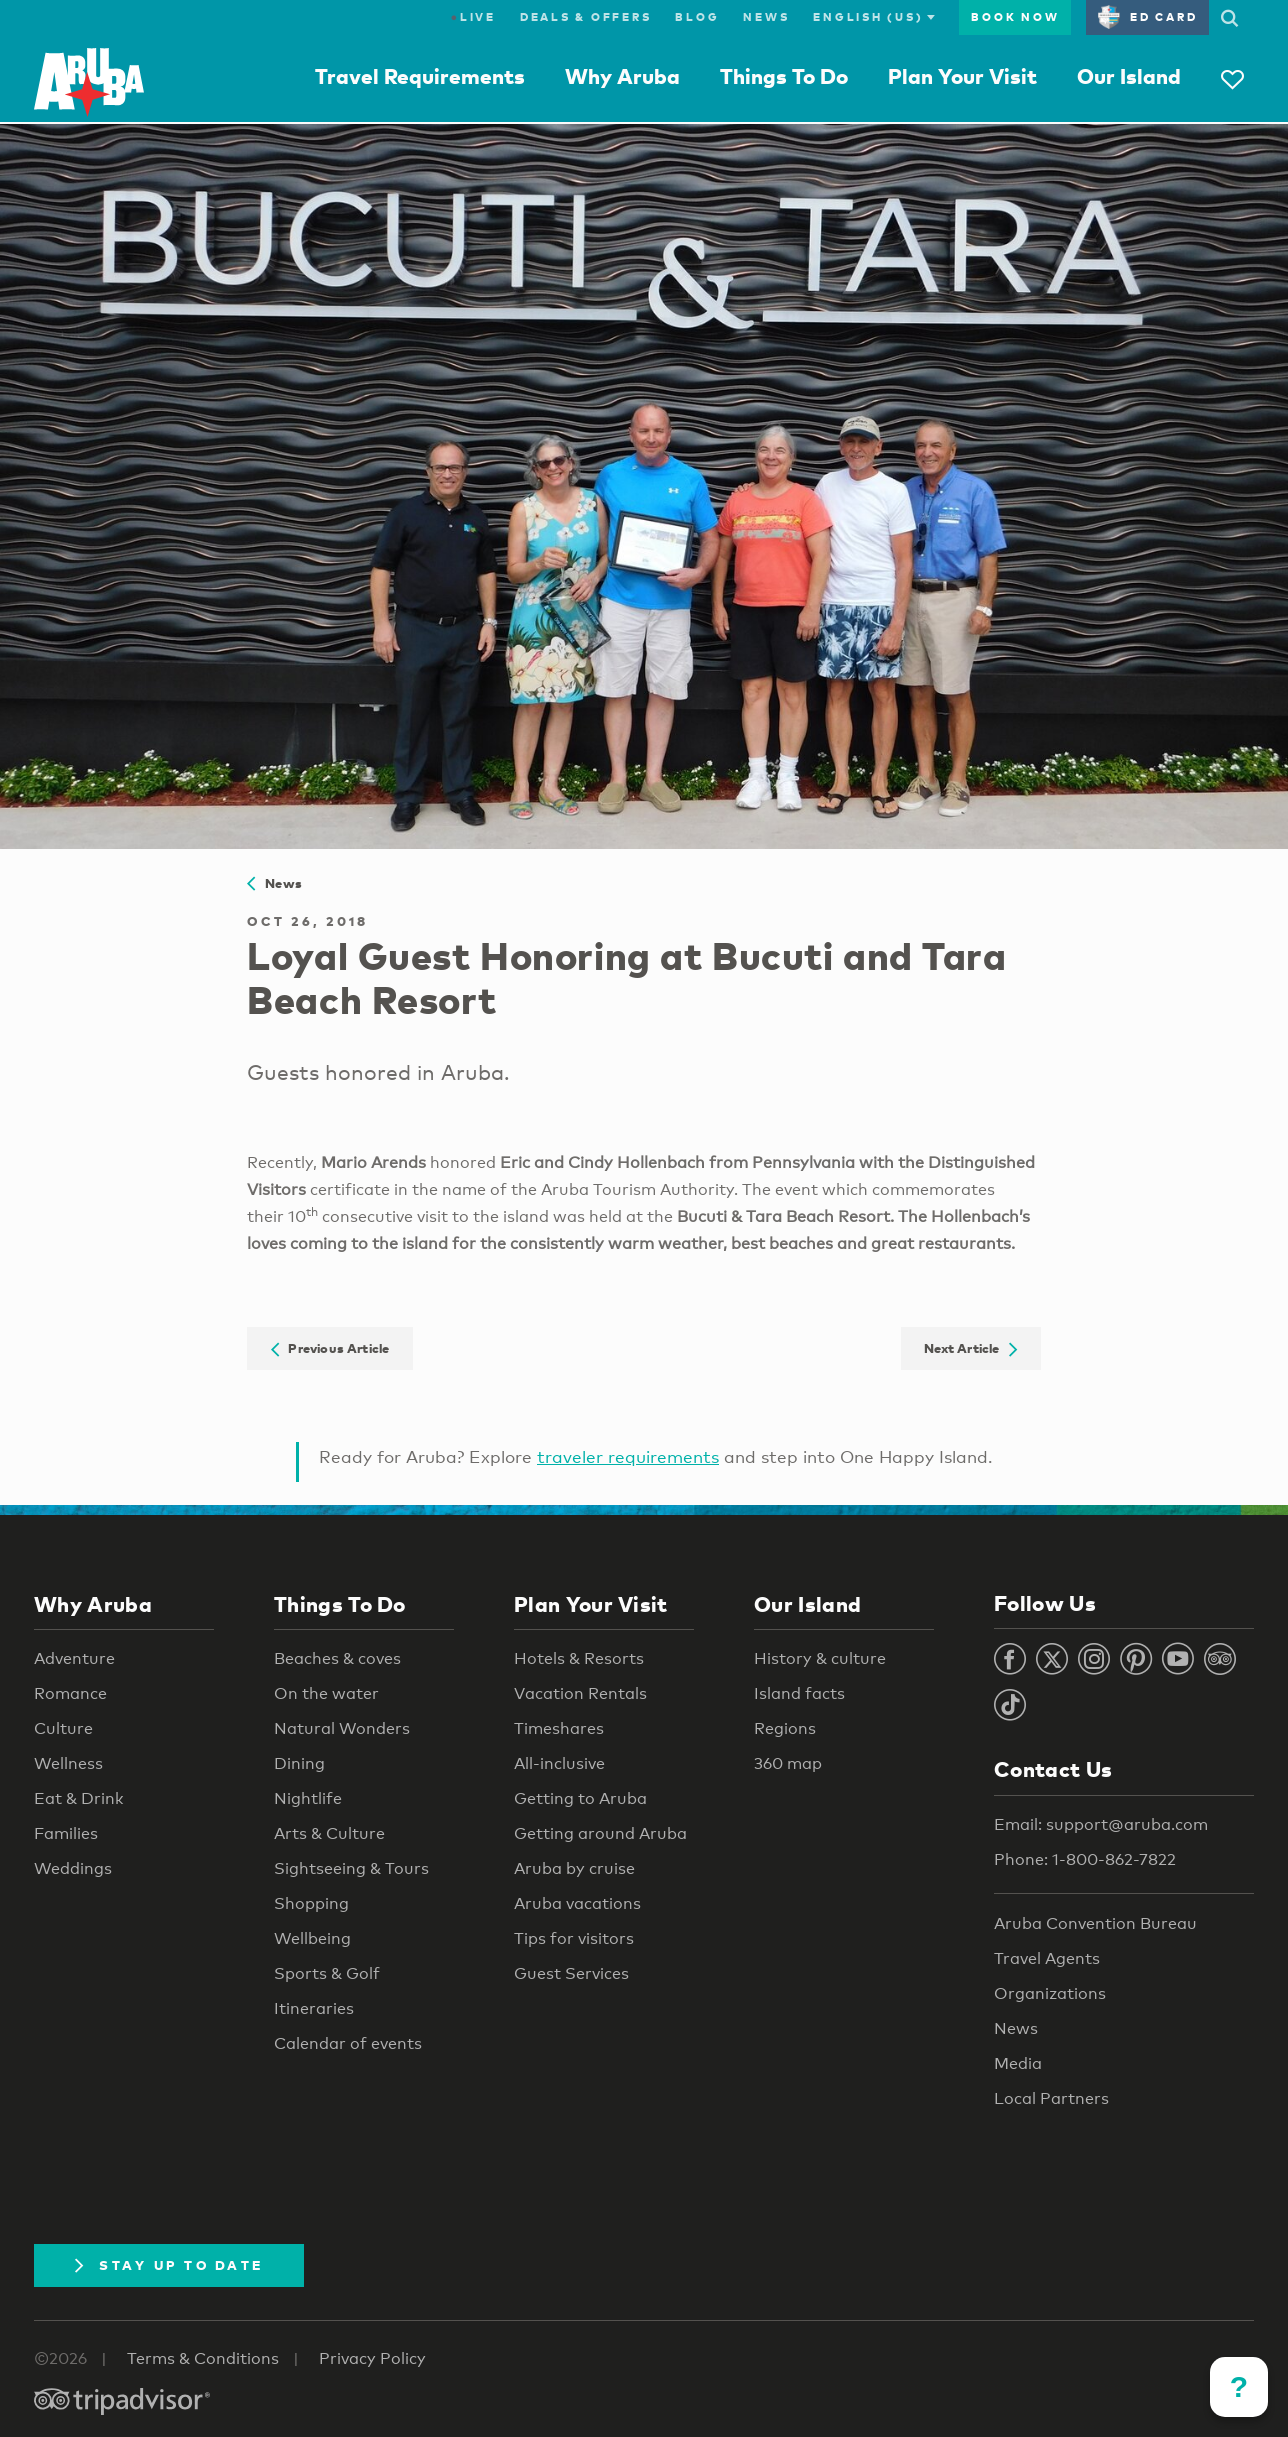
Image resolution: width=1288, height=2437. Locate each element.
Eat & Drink (79, 1798)
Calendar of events (348, 2043)
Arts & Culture (329, 1833)
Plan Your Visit (962, 76)
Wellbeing (312, 1938)
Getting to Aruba (580, 1798)
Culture (63, 1728)
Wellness (68, 1763)
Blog (697, 17)
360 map (788, 1763)
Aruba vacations (577, 1903)
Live (473, 17)
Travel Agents (1047, 1958)
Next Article (970, 1349)
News (766, 17)
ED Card (1147, 17)
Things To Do (784, 76)
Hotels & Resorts (579, 1658)
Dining (299, 1763)
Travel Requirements (420, 76)
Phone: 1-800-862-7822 (1085, 1859)
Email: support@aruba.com (1101, 1824)
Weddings (73, 1868)
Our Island (1129, 76)
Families (66, 1833)
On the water (326, 1693)
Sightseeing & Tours (351, 1868)
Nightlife (308, 1798)
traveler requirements (628, 1456)
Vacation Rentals (580, 1693)
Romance (70, 1693)
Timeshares (559, 1728)
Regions (785, 1728)
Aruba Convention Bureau (1095, 1923)
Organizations (1050, 1993)
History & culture (820, 1658)
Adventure (74, 1658)
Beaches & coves (337, 1658)
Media (1018, 2063)
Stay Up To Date (169, 2265)
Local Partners (1051, 2098)
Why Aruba (622, 76)
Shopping (311, 1903)
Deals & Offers (586, 17)
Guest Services (571, 1973)
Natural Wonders (342, 1728)
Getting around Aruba (600, 1833)
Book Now (1015, 17)
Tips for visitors (574, 1938)
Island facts (799, 1693)
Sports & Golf (327, 1973)
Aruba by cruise (574, 1868)
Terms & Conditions (203, 2358)
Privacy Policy (372, 2358)
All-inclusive (559, 1763)
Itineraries (314, 2008)
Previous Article (330, 1349)
